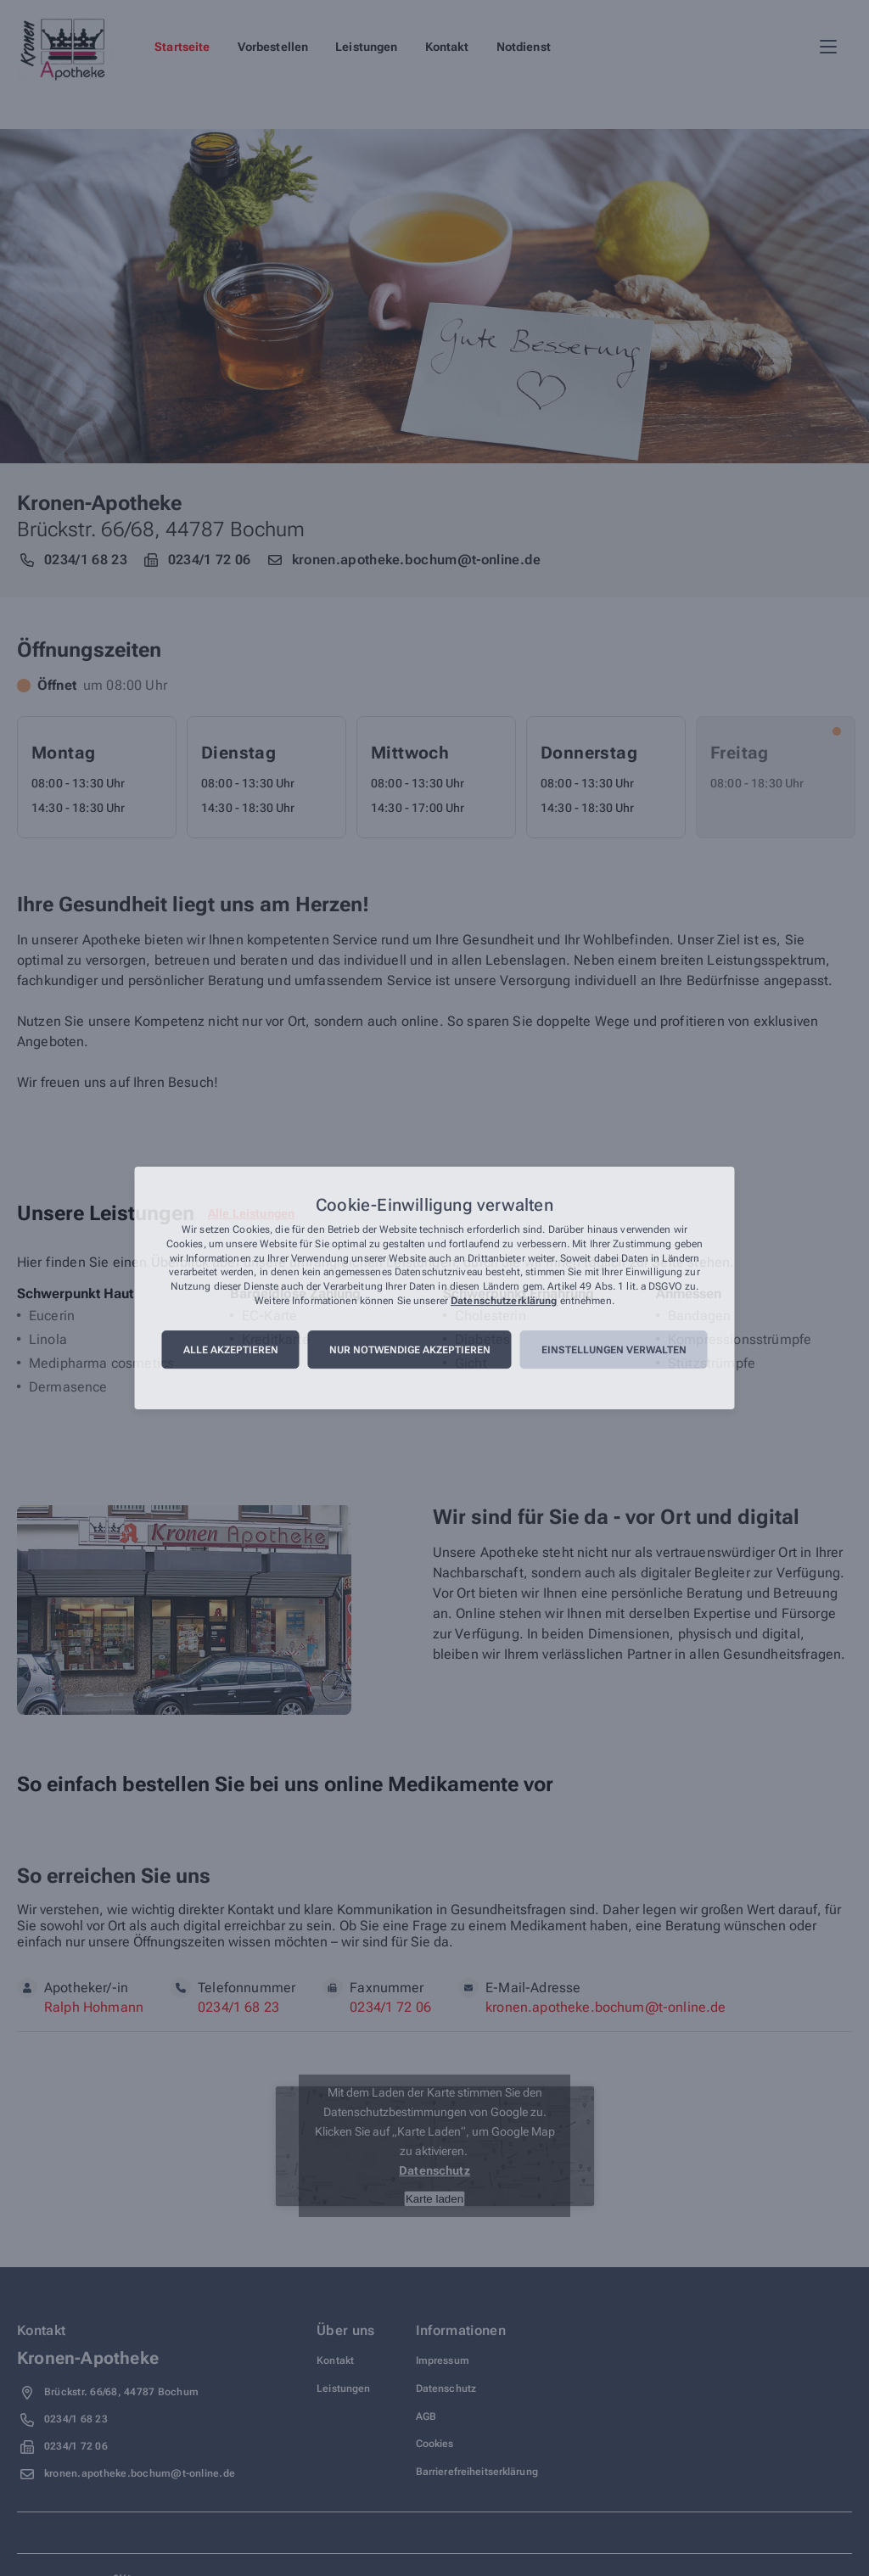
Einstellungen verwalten (614, 1350)
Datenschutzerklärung (504, 1301)
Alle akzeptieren (230, 1350)
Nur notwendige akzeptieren (410, 1350)
